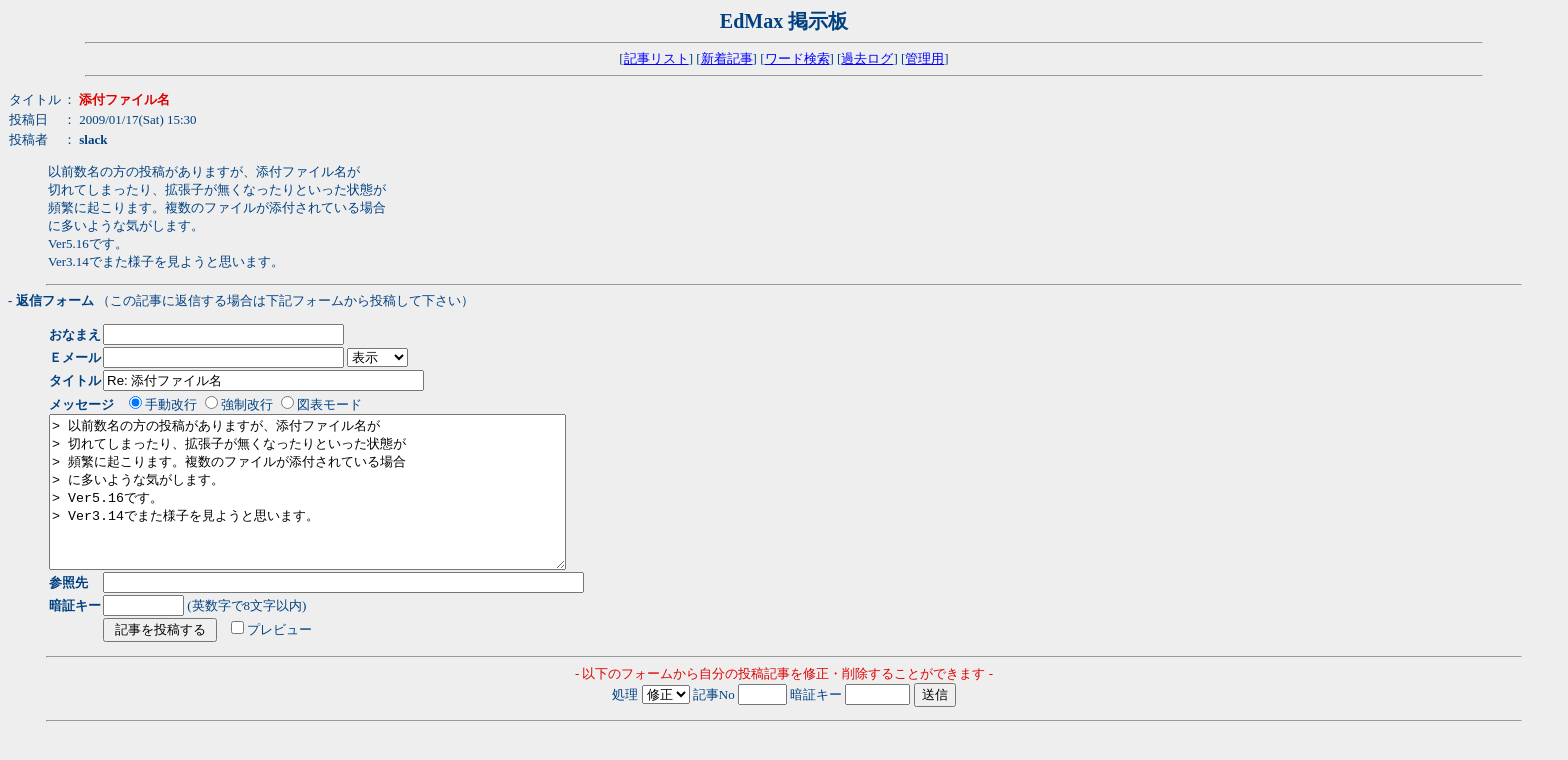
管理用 (924, 58)
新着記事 (727, 58)
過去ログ (867, 58)
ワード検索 (797, 58)
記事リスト (656, 58)
